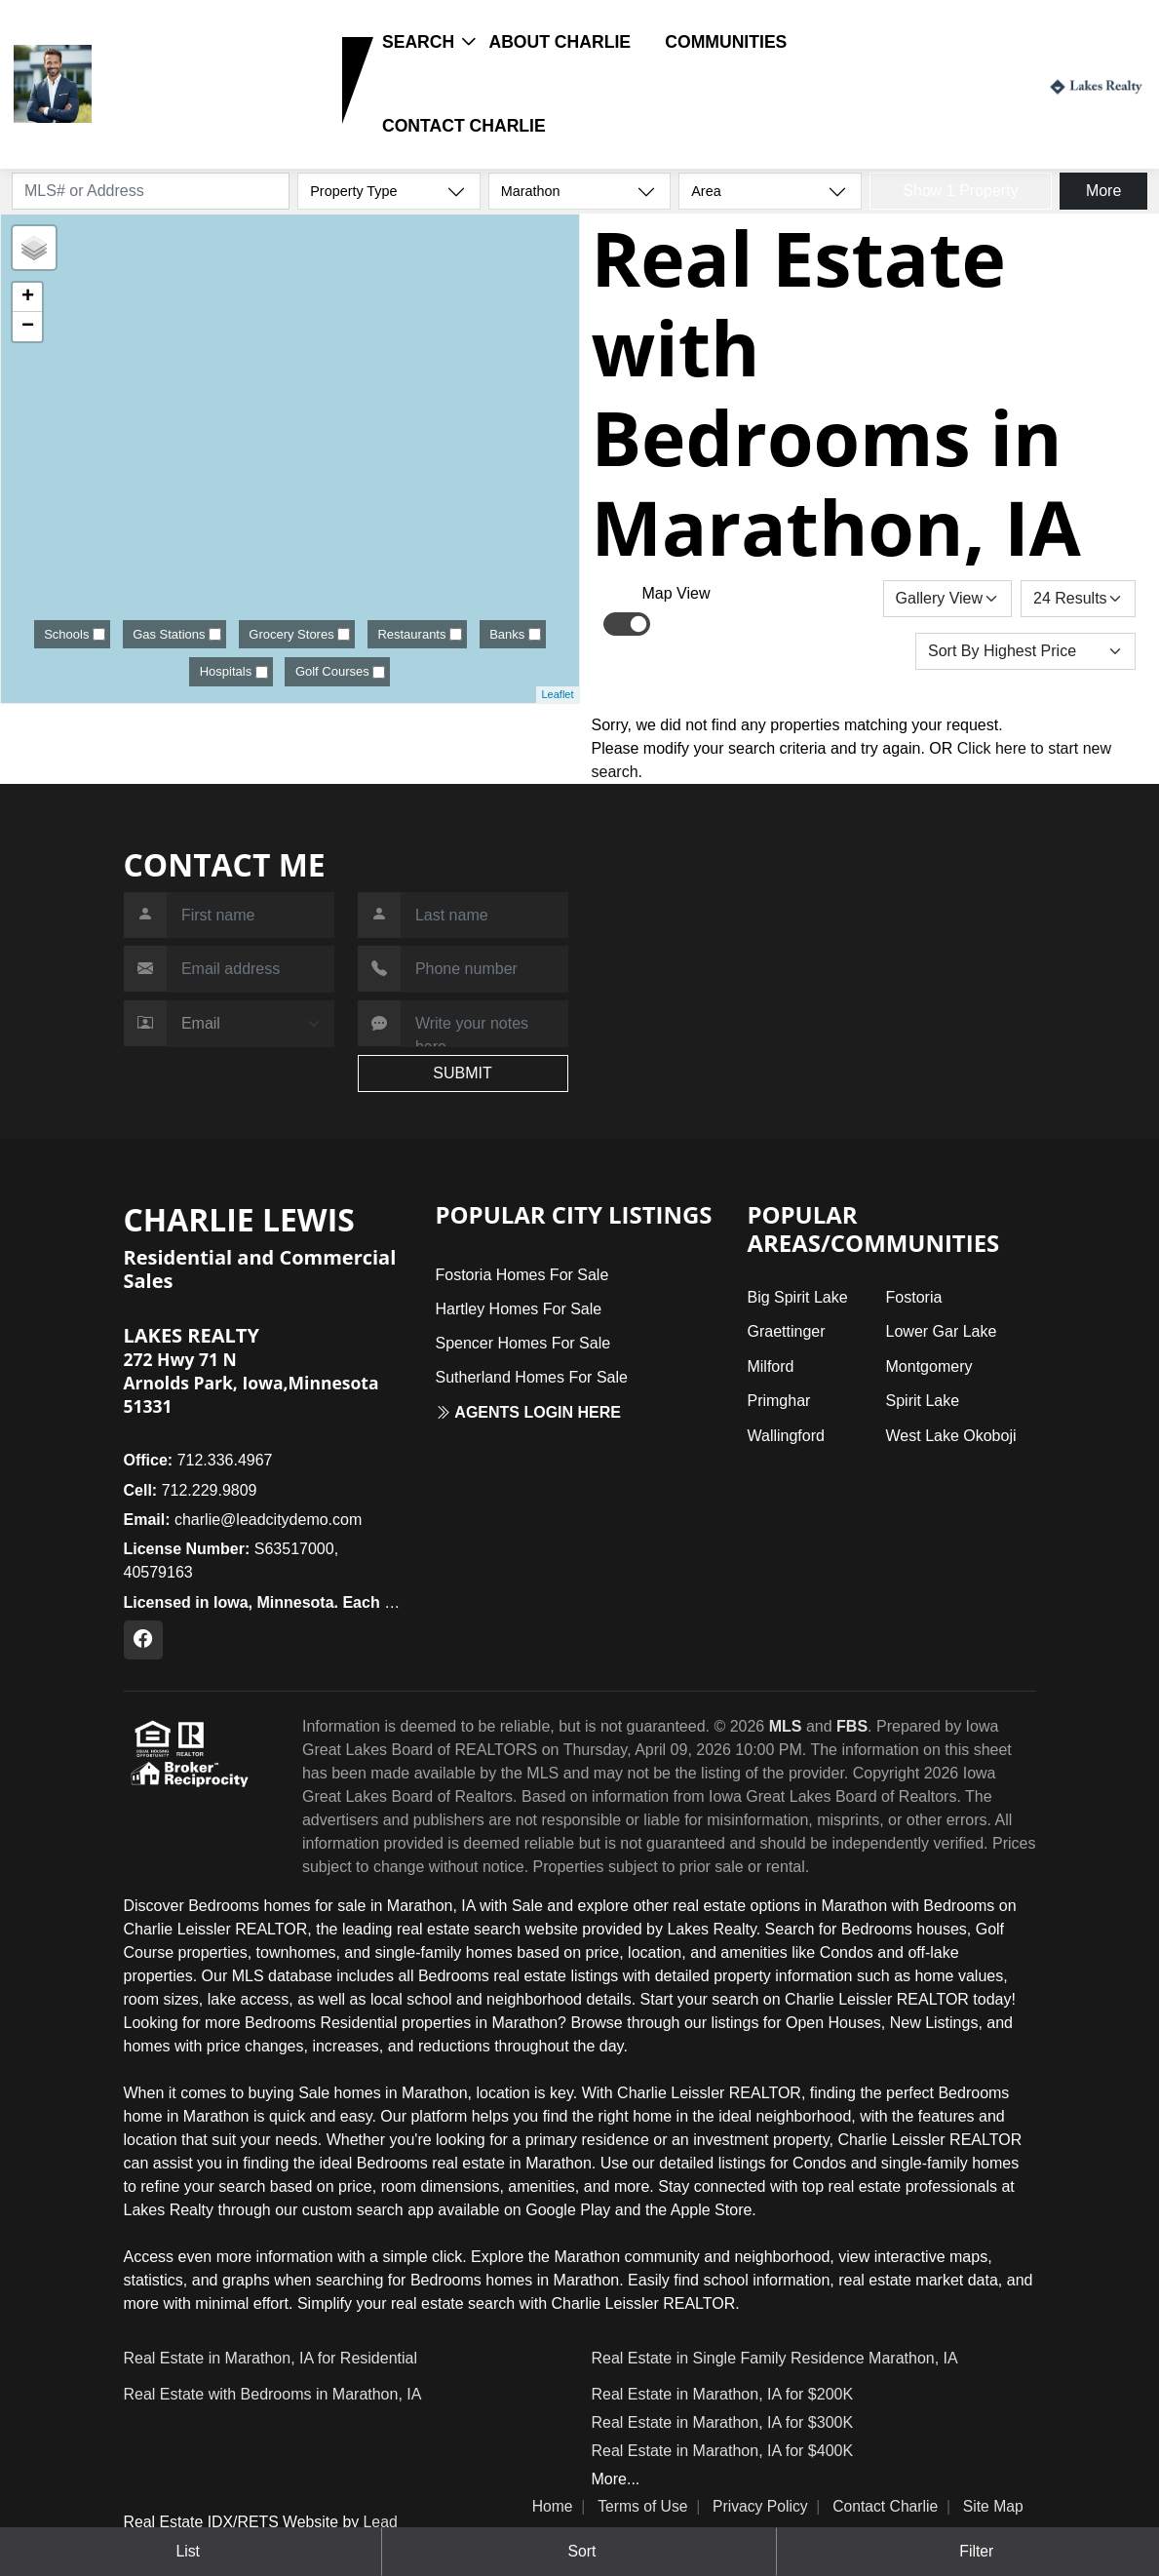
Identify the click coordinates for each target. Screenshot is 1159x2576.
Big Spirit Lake (797, 1297)
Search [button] (418, 42)
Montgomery (929, 1366)
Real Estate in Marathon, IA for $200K (723, 2394)
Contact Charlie (464, 126)
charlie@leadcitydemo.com (243, 1519)
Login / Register (972, 83)
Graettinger (786, 1331)
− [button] (27, 326)
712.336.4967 (198, 1460)
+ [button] (27, 297)
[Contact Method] (250, 1023)
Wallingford (785, 1435)
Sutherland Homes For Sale (531, 1377)
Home (552, 2506)
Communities (726, 42)
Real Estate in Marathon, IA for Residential (271, 2358)
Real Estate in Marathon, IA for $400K (723, 2450)
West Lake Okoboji (951, 1435)
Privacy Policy (760, 2506)
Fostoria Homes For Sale (521, 1275)
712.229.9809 (159, 113)
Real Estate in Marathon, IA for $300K (723, 2422)
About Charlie (559, 42)
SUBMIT (462, 1073)
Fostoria (914, 1297)
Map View (676, 593)
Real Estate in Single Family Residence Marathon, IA (775, 2358)
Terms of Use (642, 2506)
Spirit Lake (923, 1400)
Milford (770, 1366)
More (1103, 190)
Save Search (816, 598)
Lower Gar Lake (941, 1331)
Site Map (993, 2506)
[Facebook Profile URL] (143, 1639)
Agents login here (528, 1412)
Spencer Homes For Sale (522, 1343)
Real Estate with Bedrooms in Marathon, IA (273, 2394)
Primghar (778, 1400)
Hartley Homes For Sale (518, 1309)
